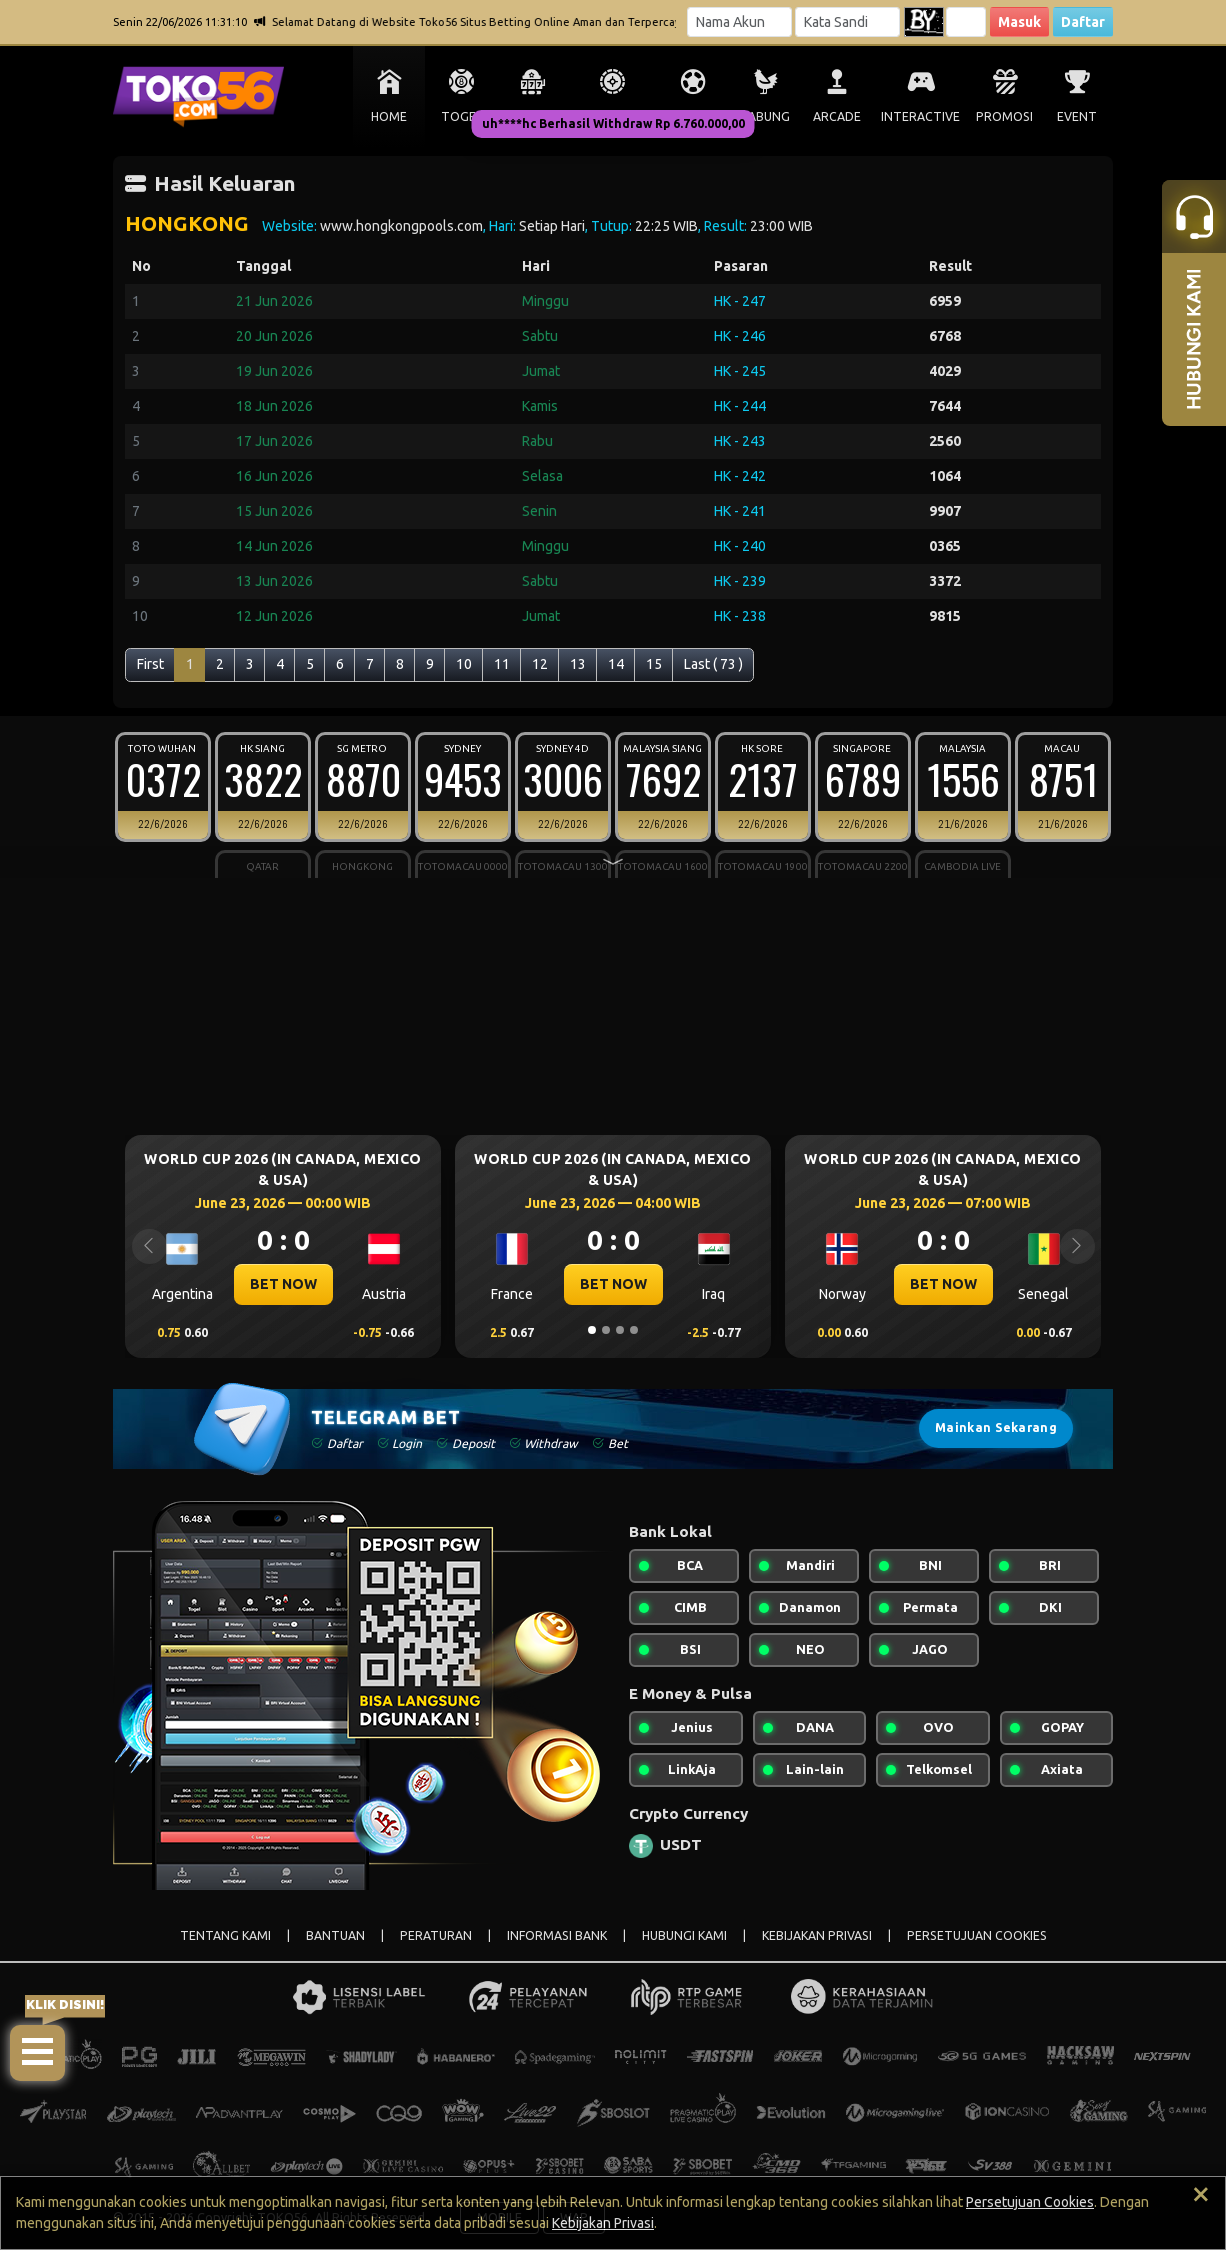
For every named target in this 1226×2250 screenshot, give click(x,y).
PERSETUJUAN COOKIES (977, 1935)
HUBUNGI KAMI (684, 1935)
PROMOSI (1004, 116)
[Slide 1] (592, 1330)
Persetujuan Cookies (1030, 2202)
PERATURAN (436, 1935)
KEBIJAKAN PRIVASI (817, 1935)
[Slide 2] (606, 1330)
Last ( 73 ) (713, 664)
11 (502, 664)
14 (616, 664)
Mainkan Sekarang (996, 1427)
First (150, 664)
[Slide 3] (620, 1330)
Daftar (1083, 22)
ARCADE (837, 116)
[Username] (739, 22)
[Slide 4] (634, 1330)
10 (464, 664)
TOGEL (461, 116)
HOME (389, 116)
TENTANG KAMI (225, 1935)
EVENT (1077, 116)
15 (654, 664)
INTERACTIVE (920, 116)
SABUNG (765, 116)
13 (578, 664)
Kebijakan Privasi (603, 2223)
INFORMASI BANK (557, 1935)
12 (540, 664)
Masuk (1019, 22)
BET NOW (283, 1284)
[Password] (847, 22)
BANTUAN (335, 1935)
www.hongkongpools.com (401, 226)
